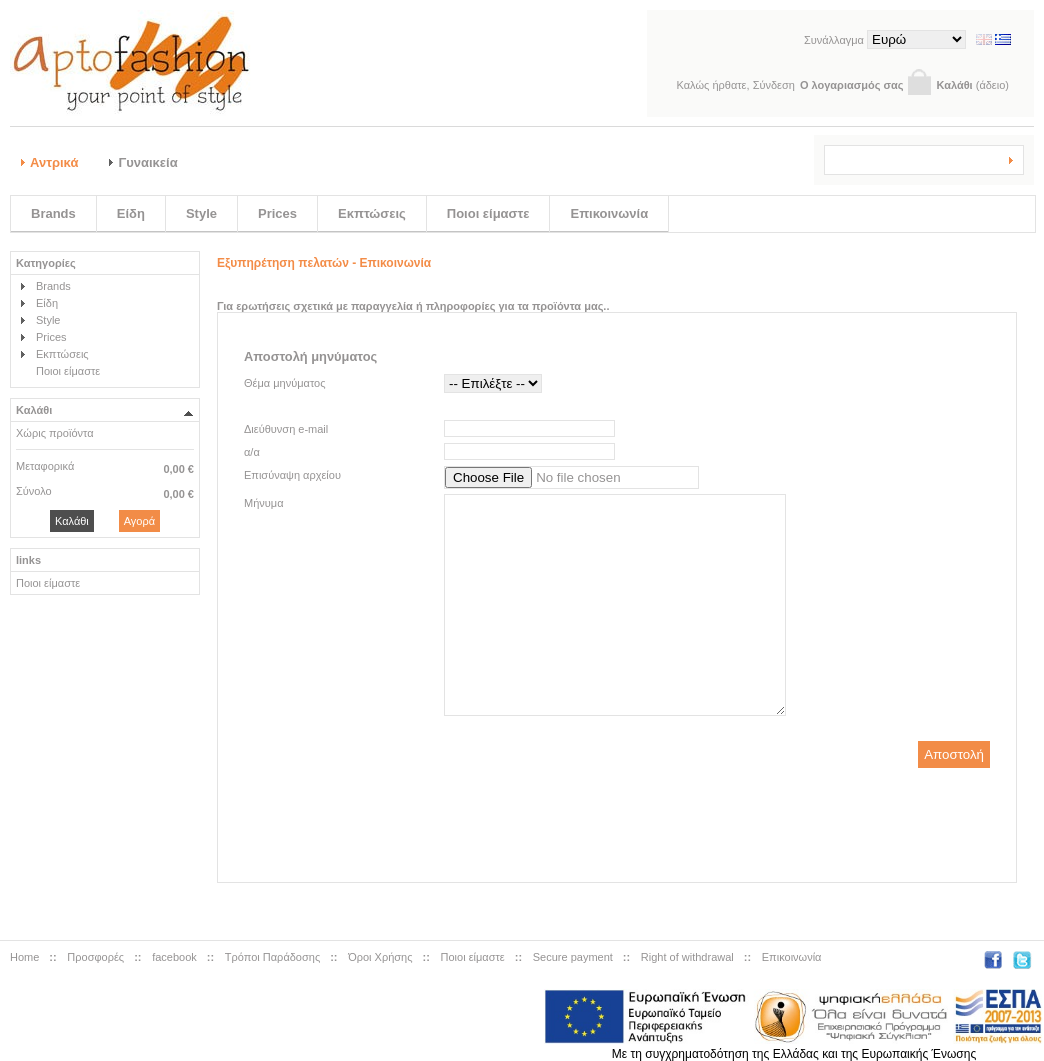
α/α (252, 452)
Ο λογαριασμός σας (852, 85)
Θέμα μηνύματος (285, 383)
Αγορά (139, 521)
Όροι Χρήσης (380, 957)
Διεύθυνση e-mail (286, 429)
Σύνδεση (774, 85)
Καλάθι (954, 85)
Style (201, 213)
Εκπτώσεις (372, 213)
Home (24, 957)
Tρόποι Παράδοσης (272, 957)
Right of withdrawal (687, 957)
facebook (174, 957)
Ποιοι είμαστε (488, 213)
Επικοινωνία (609, 213)
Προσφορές (95, 957)
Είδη (131, 213)
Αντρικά (54, 162)
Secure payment (573, 957)
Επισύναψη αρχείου (292, 475)
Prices (277, 213)
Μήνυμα (264, 503)
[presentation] (616, 827)
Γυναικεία (147, 162)
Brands (53, 213)
